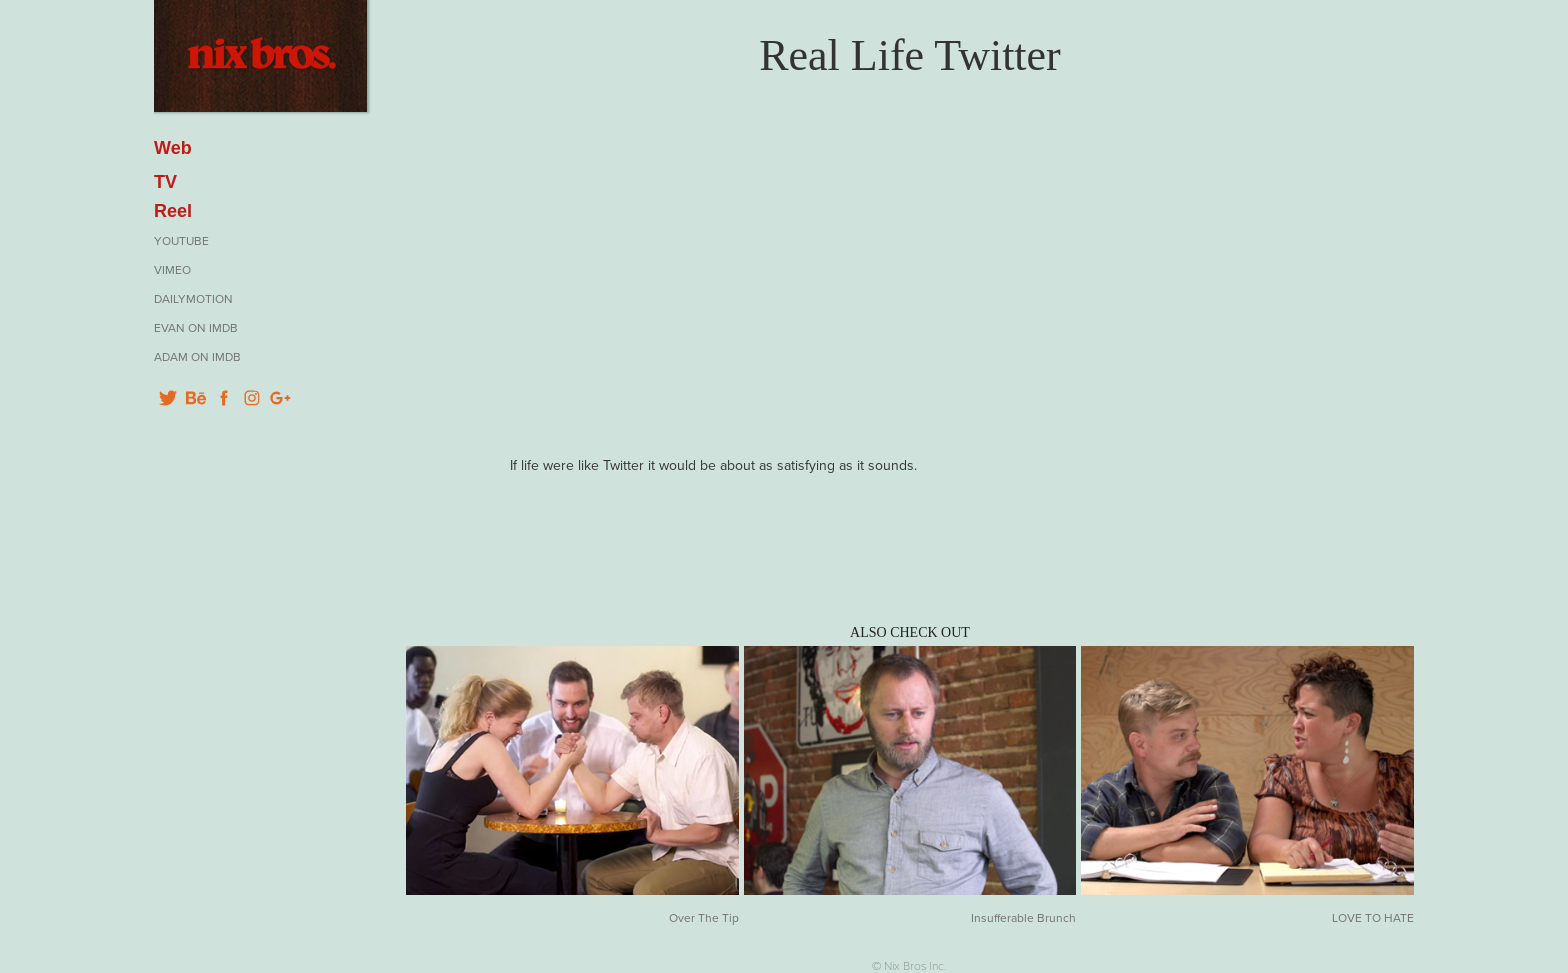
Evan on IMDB (196, 327)
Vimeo (172, 269)
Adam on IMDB (197, 356)
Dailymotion (193, 298)
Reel (173, 211)
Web (173, 148)
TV (165, 182)
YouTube (181, 240)
